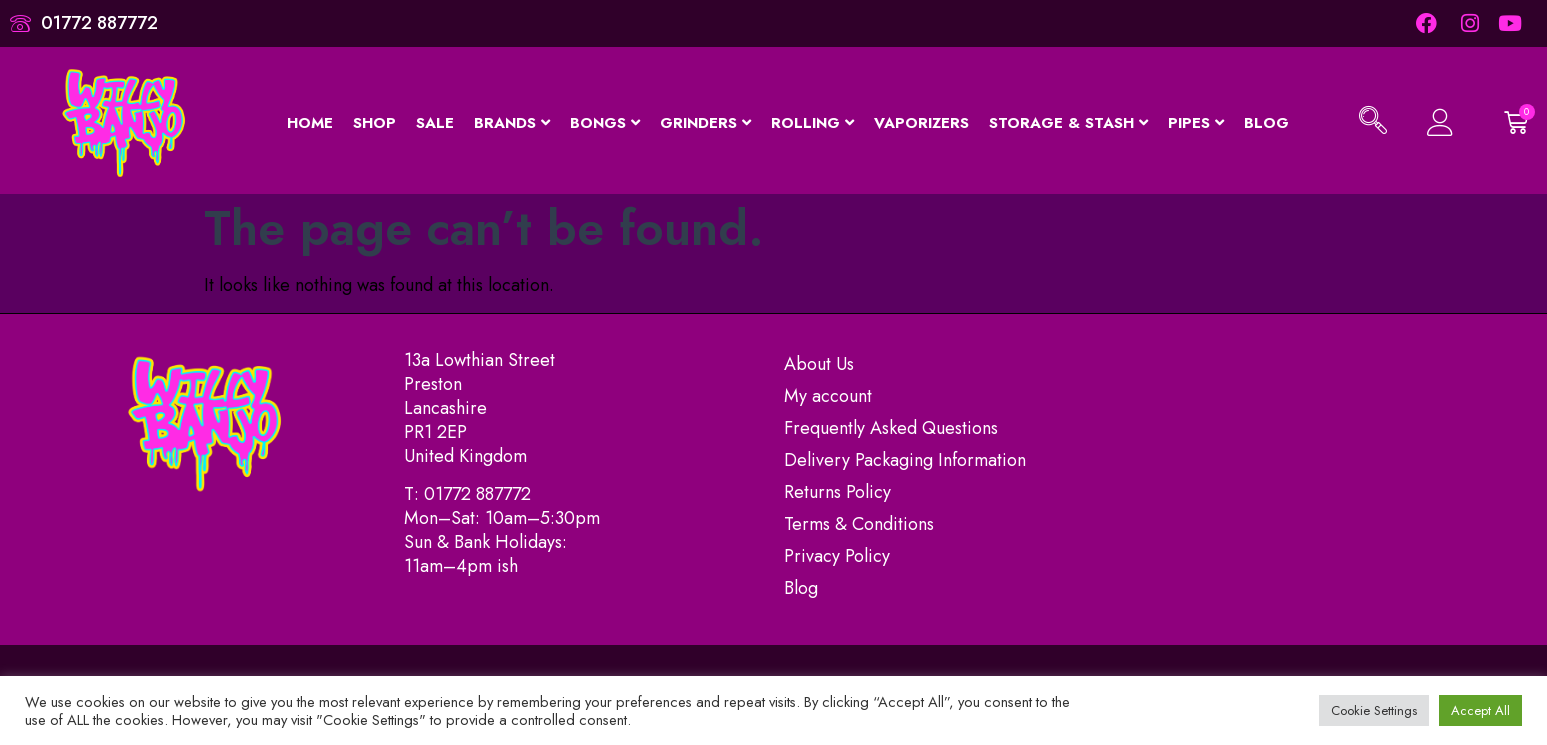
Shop (374, 122)
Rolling (812, 122)
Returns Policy (837, 492)
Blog (1266, 122)
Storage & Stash (1068, 122)
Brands (512, 122)
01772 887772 (477, 494)
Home (310, 122)
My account (828, 396)
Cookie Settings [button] (1374, 710)
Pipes (1196, 122)
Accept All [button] (1480, 710)
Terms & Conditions (859, 524)
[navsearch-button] (1373, 123)
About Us (819, 364)
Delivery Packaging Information (905, 460)
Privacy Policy (837, 556)
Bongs (605, 122)
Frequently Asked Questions (891, 428)
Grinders (705, 122)
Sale (435, 122)
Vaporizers (921, 122)
